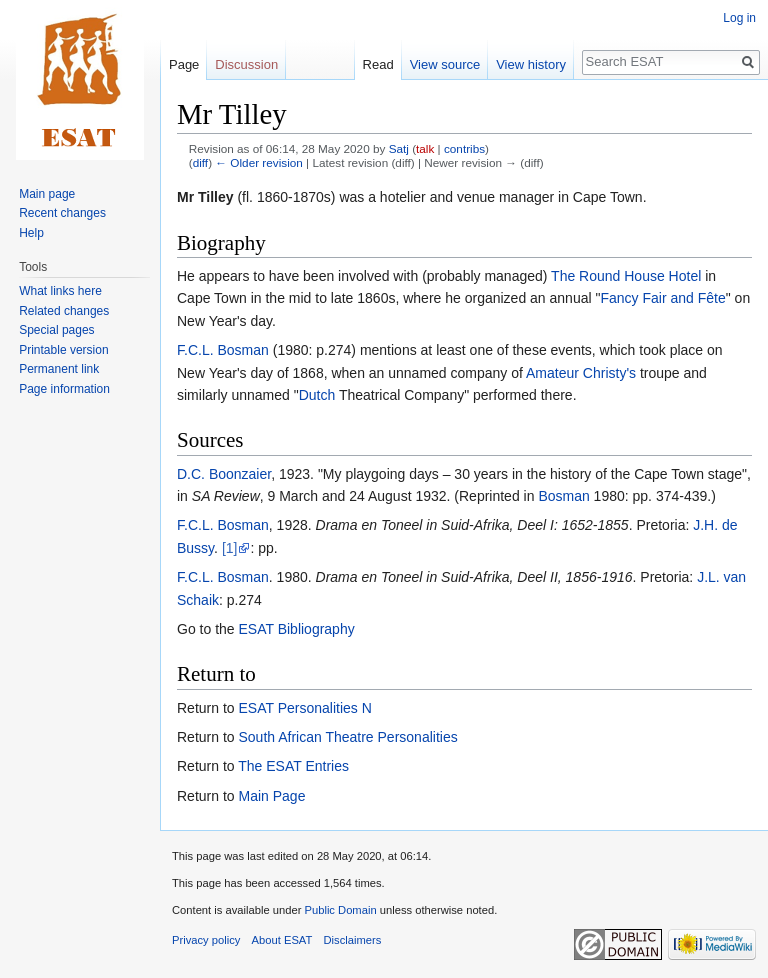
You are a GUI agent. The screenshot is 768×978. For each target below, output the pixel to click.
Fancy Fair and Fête (662, 298)
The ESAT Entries (293, 766)
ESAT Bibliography (296, 629)
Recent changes (62, 213)
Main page (47, 194)
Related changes (64, 311)
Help (31, 233)
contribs (464, 148)
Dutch (317, 395)
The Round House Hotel (626, 276)
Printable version (63, 350)
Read (378, 64)
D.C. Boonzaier (224, 474)
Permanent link (59, 369)
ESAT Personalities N (304, 708)
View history (531, 64)
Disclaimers (353, 940)
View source (445, 64)
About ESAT (282, 940)
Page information (64, 389)
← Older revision (259, 162)
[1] (230, 548)
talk (425, 148)
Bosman (563, 496)
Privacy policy (206, 940)
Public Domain (340, 910)
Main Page (271, 796)
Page (184, 64)
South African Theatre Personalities (347, 737)
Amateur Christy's (581, 373)
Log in (739, 18)
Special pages (56, 330)
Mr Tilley (205, 197)
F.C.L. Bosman (223, 350)
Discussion (246, 64)
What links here (60, 291)
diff (200, 162)
